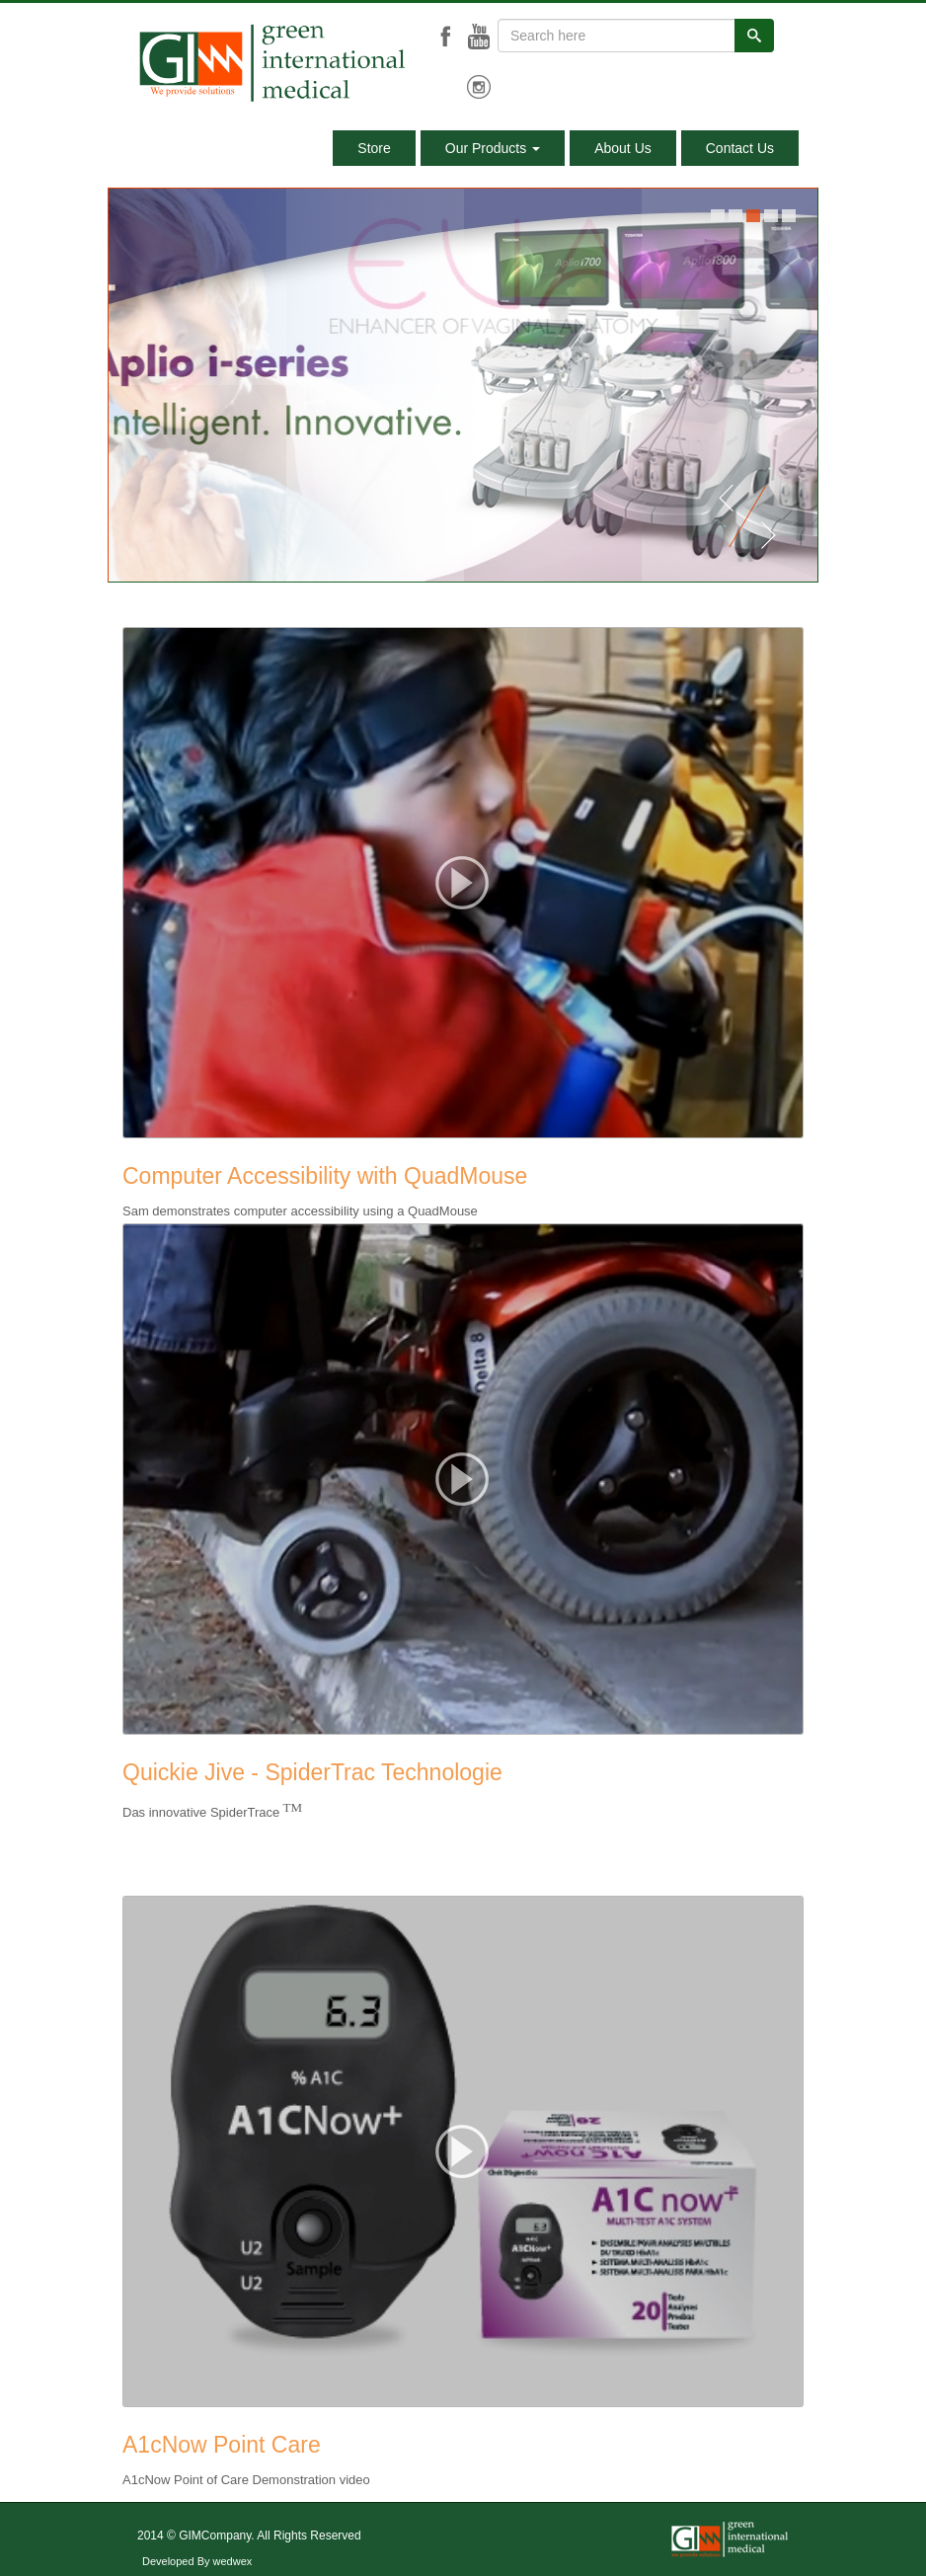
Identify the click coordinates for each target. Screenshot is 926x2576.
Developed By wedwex (197, 2561)
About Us (623, 148)
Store (373, 148)
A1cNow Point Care (221, 2445)
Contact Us (740, 148)
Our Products (492, 148)
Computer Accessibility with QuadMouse (324, 1176)
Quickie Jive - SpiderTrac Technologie (312, 1772)
